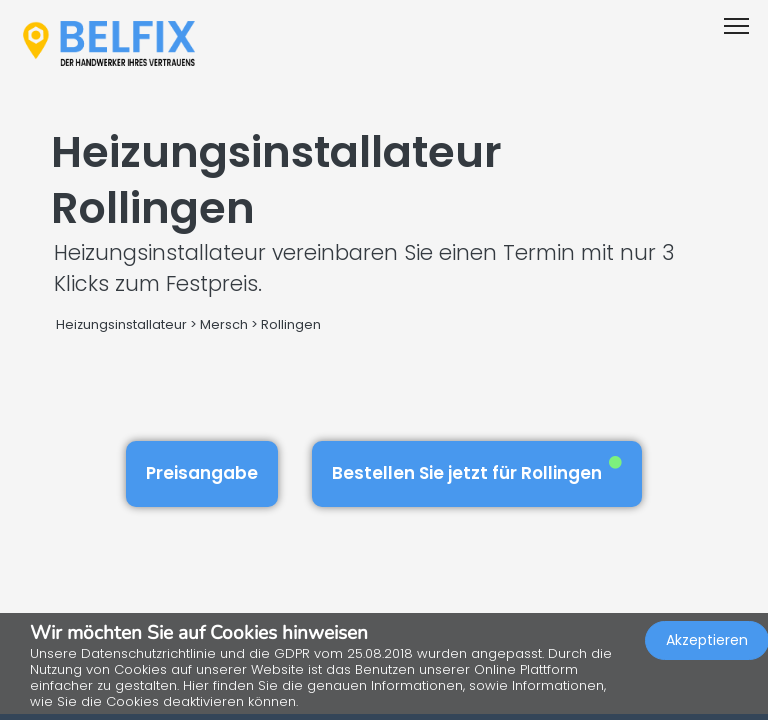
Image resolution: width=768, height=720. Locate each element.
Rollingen (291, 324)
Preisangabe (202, 473)
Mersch (224, 324)
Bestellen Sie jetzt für (477, 470)
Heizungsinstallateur (121, 324)
